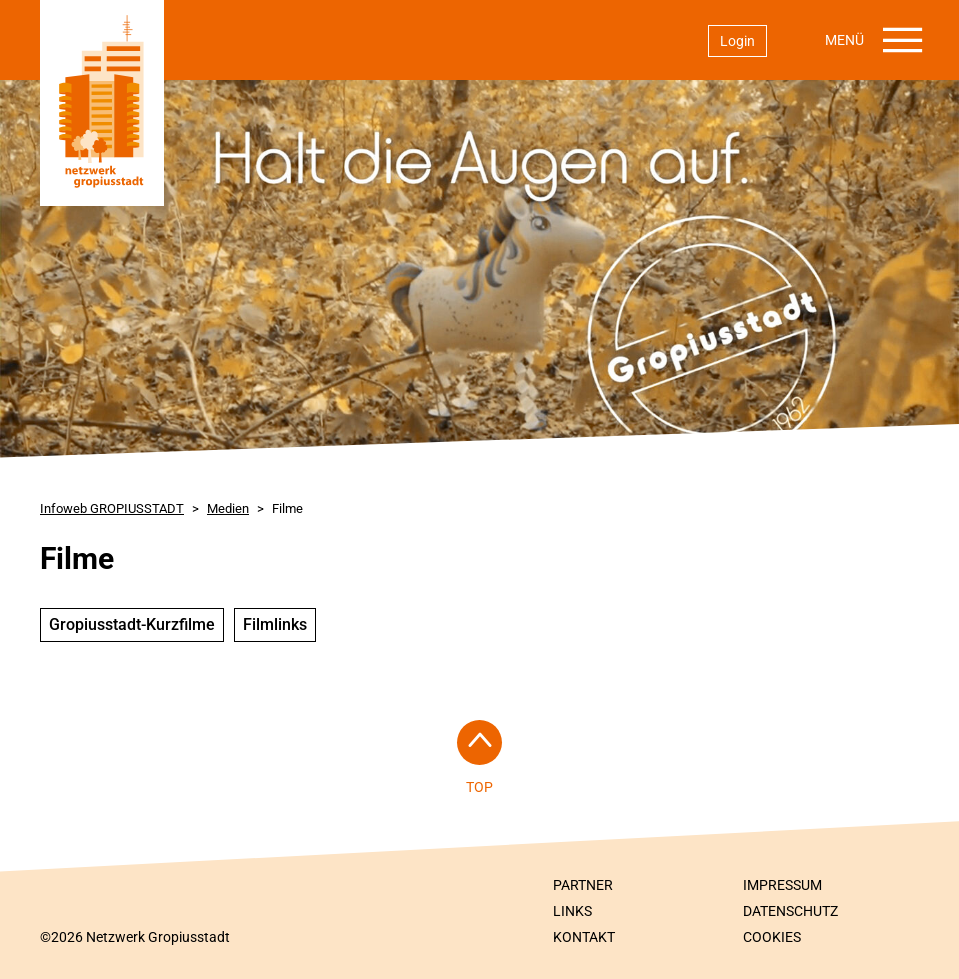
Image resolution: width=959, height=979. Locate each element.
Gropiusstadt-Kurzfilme (132, 624)
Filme (287, 508)
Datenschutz (790, 911)
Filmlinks (275, 624)
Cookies (772, 937)
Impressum (782, 885)
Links (572, 911)
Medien (228, 508)
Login (737, 41)
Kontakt (584, 937)
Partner (583, 885)
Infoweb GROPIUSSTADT (112, 508)
